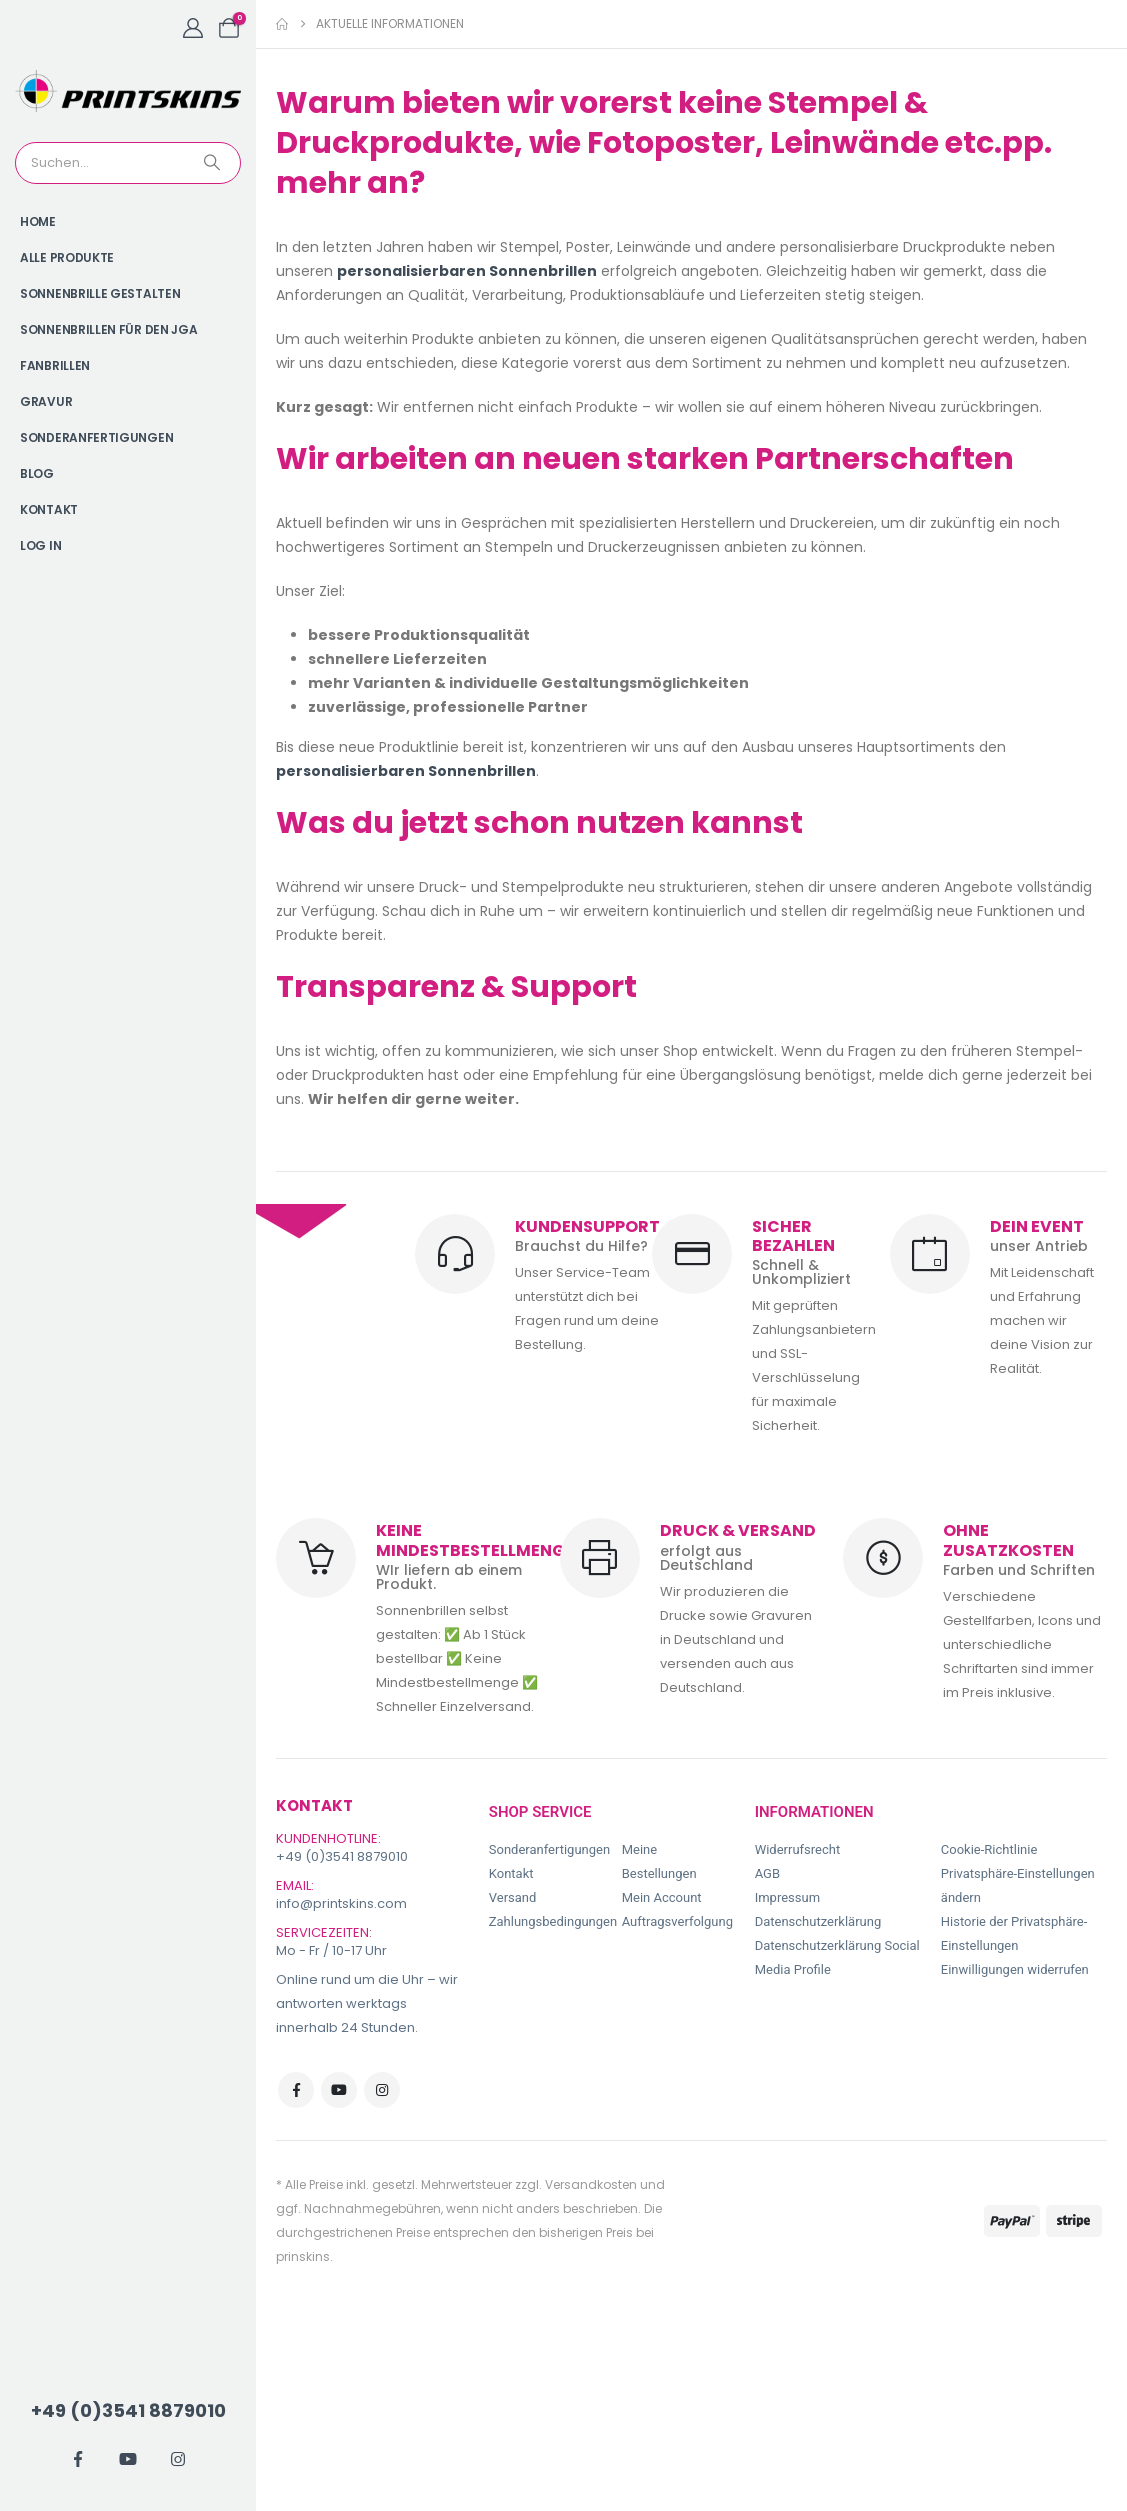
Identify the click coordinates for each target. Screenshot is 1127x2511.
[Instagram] (178, 2459)
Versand (513, 1897)
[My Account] (193, 28)
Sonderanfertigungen (96, 437)
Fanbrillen (55, 365)
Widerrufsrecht (798, 1849)
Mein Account (662, 1897)
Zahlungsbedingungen (553, 1921)
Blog (37, 473)
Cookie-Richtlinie (989, 1849)
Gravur (46, 401)
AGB (767, 1873)
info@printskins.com (341, 1903)
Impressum (787, 1897)
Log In (40, 545)
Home (38, 221)
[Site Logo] (128, 90)
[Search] (214, 163)
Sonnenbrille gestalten (100, 293)
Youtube (339, 2090)
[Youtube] (128, 2459)
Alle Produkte (67, 257)
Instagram (382, 2090)
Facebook (296, 2090)
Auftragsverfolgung (677, 1921)
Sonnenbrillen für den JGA (109, 329)
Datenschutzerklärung (818, 1921)
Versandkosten (591, 2184)
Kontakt (49, 509)
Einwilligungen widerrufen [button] (1015, 1969)
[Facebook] (78, 2459)
